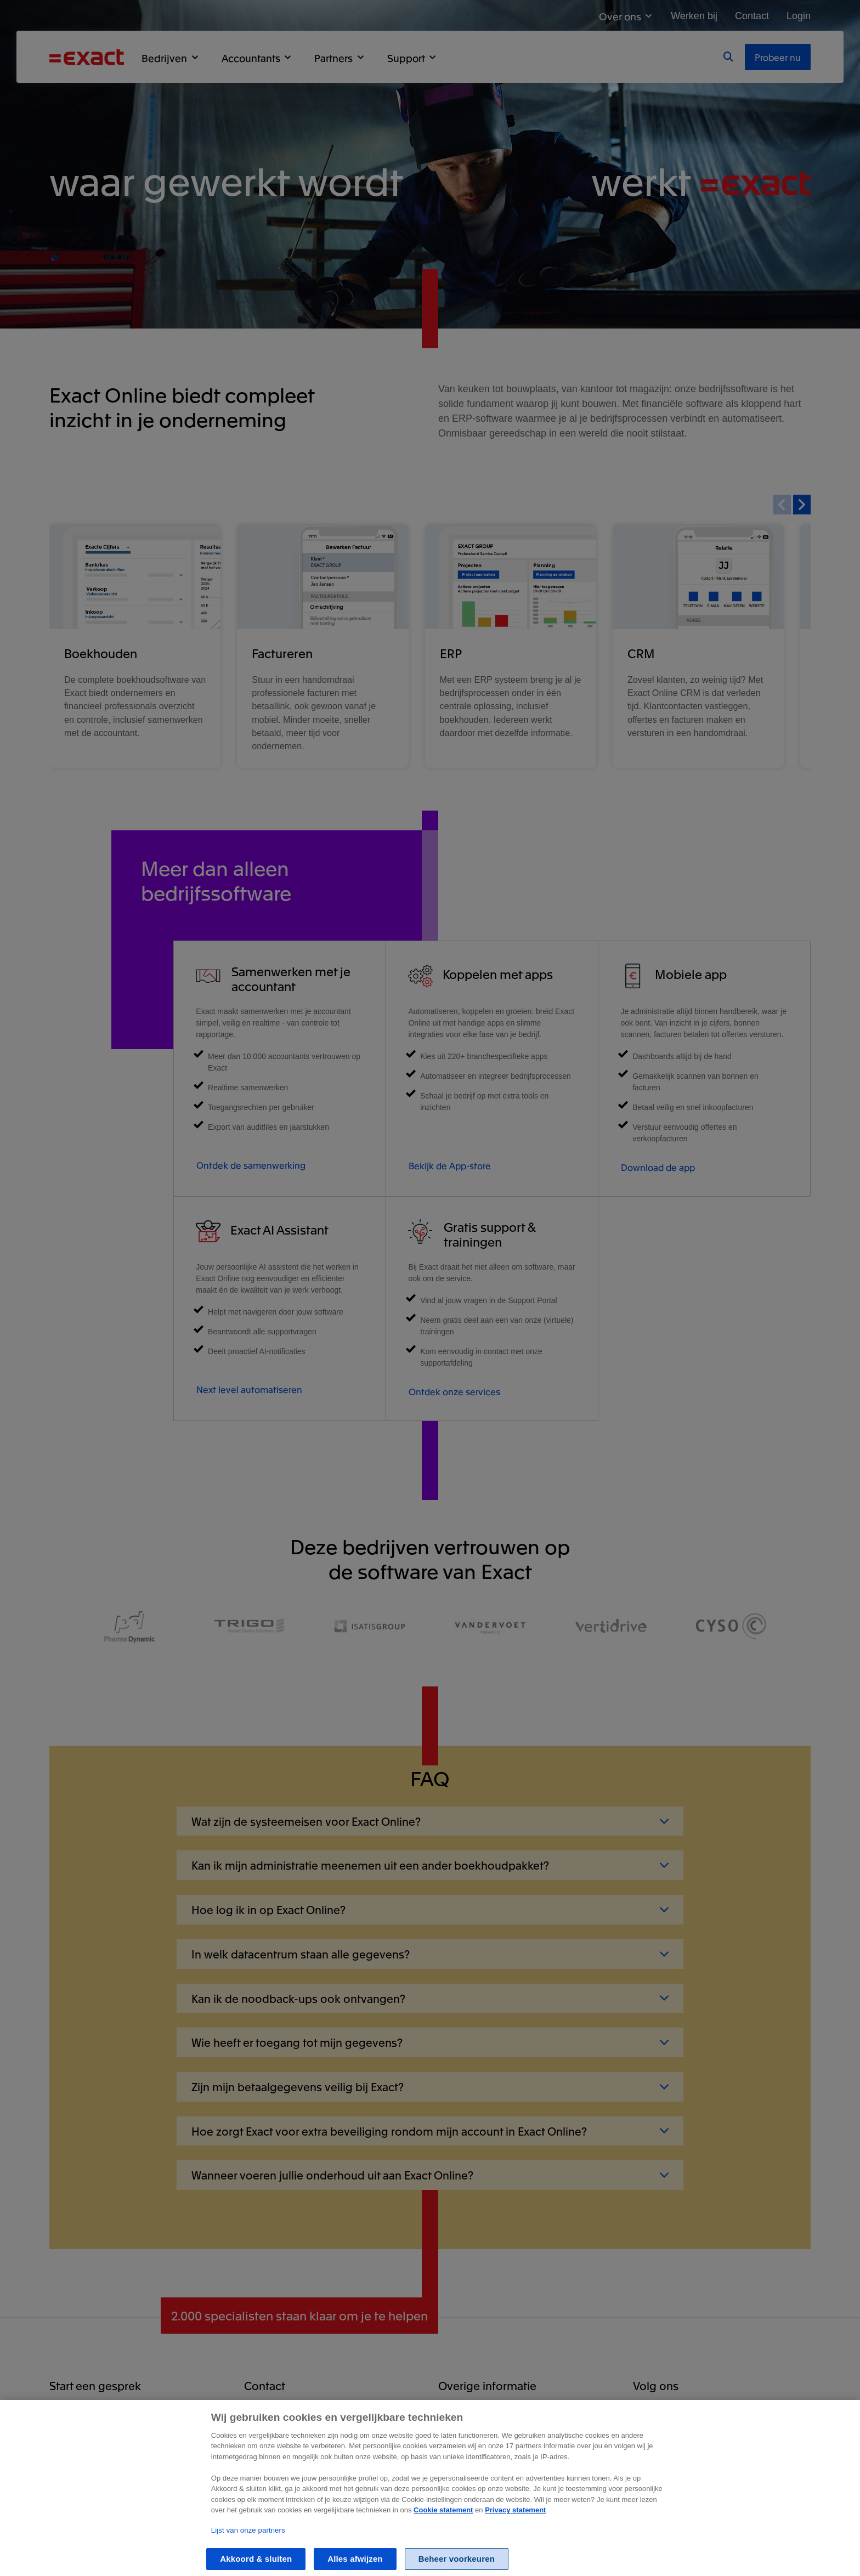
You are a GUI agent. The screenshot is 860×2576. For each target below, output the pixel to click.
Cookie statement (443, 2521)
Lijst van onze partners (248, 2542)
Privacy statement (515, 2521)
